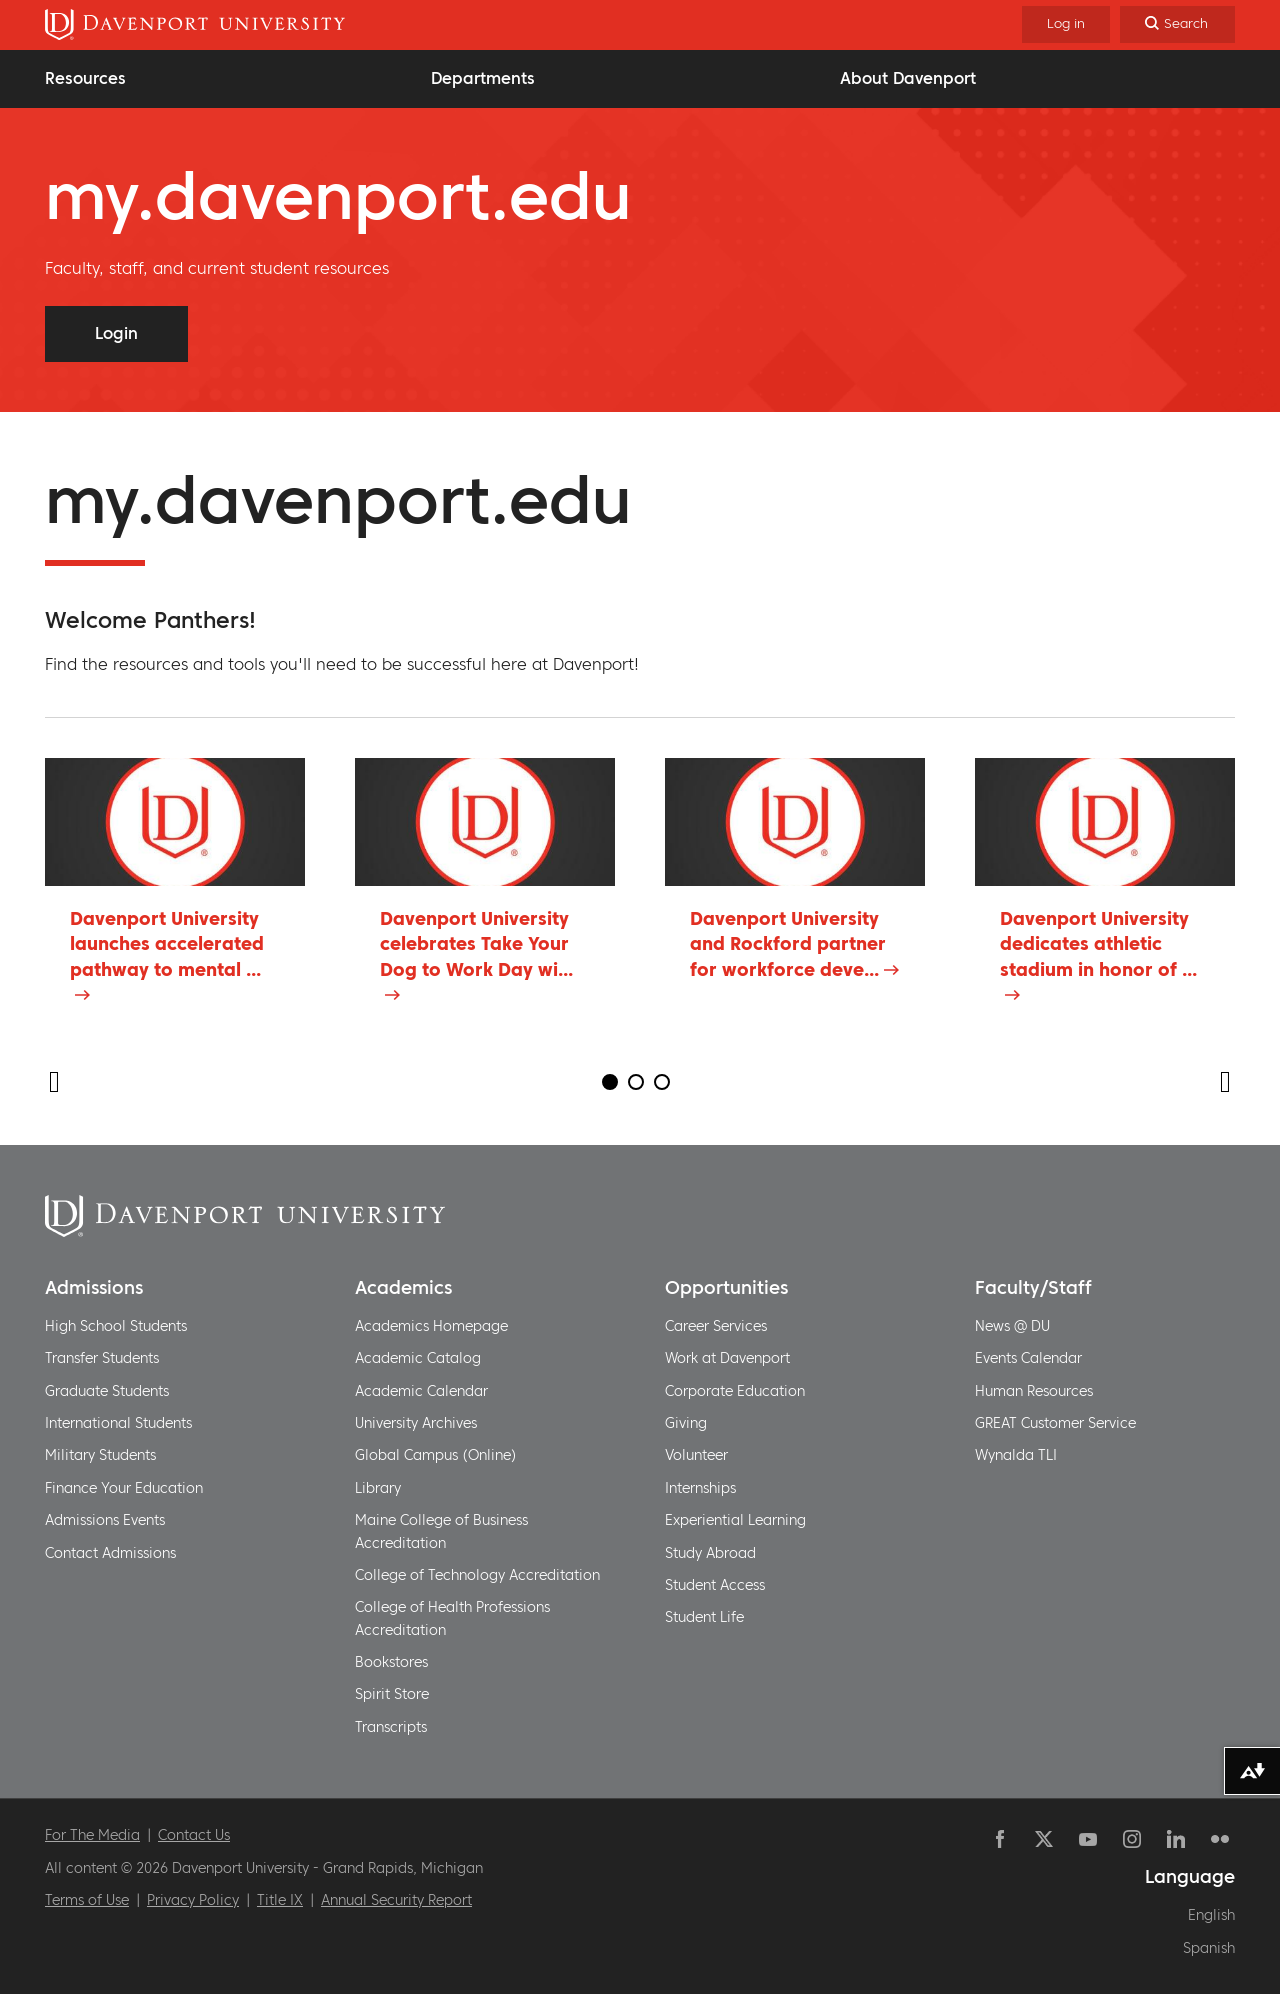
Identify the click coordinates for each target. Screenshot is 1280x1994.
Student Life (704, 1617)
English (1211, 1915)
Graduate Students (107, 1391)
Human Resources (1034, 1391)
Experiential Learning (735, 1520)
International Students (118, 1423)
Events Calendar (1028, 1358)
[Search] (1177, 24)
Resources (85, 78)
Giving (686, 1423)
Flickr (1220, 1839)
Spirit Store (392, 1694)
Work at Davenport (727, 1358)
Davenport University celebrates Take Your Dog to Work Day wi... (476, 943)
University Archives (416, 1423)
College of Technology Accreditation (477, 1575)
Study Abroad (710, 1553)
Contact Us (194, 1835)
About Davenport (908, 78)
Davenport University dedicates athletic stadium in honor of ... (1098, 943)
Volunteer (696, 1455)
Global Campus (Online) (436, 1455)
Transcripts (391, 1727)
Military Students (100, 1455)
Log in (1066, 23)
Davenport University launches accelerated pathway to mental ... (167, 943)
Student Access (715, 1585)
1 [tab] (610, 1082)
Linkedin (1176, 1839)
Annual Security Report (396, 1900)
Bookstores (391, 1662)
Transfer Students (102, 1358)
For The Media (92, 1835)
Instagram (1132, 1839)
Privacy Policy (193, 1900)
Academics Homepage (431, 1326)
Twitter (1044, 1839)
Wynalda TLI (1016, 1455)
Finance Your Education (124, 1488)
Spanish (1209, 1948)
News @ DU (1012, 1326)
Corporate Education (735, 1391)
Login (116, 333)
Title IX (280, 1900)
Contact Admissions (110, 1553)
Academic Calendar (421, 1391)
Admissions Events (105, 1520)
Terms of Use (87, 1900)
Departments (483, 78)
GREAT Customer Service (1055, 1423)
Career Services (716, 1326)
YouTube (1088, 1839)
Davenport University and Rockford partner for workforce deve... (788, 943)
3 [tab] (662, 1082)
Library (378, 1488)
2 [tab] (636, 1082)
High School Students (116, 1326)
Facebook (1000, 1839)
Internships (700, 1488)
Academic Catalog (418, 1358)
